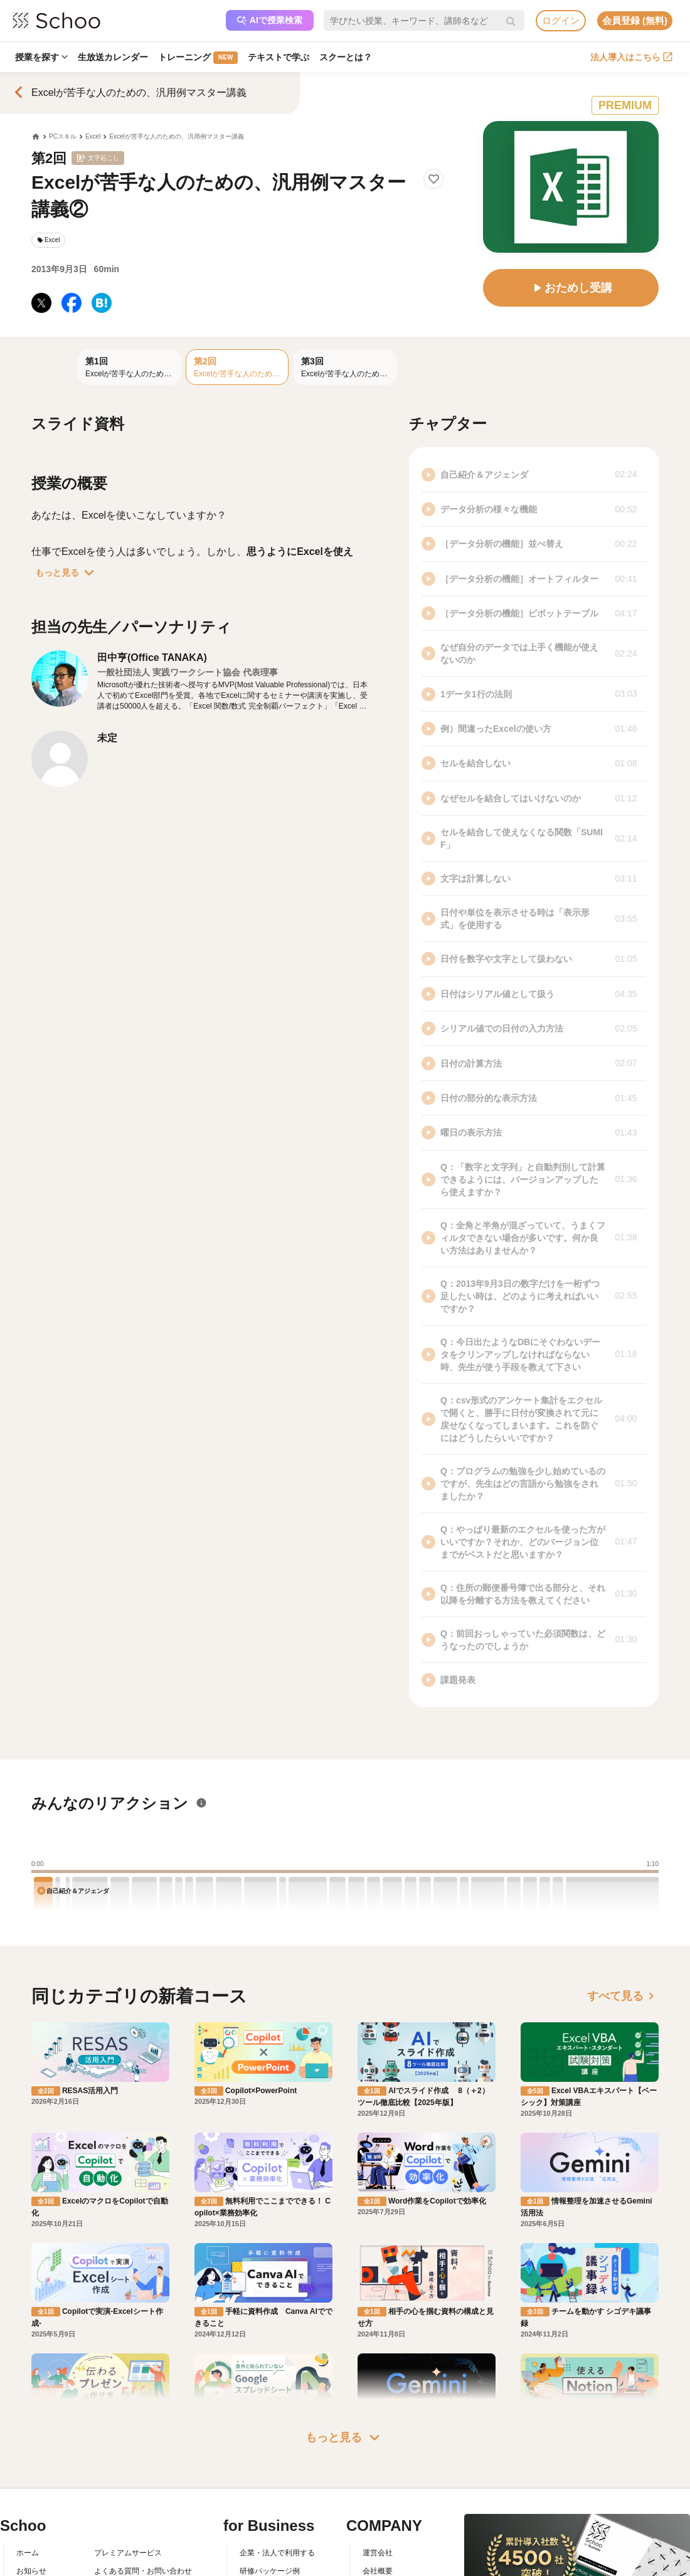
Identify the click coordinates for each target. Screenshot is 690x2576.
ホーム (27, 2493)
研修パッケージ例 (270, 2512)
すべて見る (623, 1995)
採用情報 (378, 2530)
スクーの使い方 (42, 2547)
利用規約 (109, 2530)
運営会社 (378, 2493)
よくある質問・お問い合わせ (143, 2512)
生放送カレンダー (113, 57)
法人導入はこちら (631, 57)
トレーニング (198, 57)
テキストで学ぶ (278, 57)
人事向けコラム (266, 2530)
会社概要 (378, 2512)
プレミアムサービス (128, 2493)
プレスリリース (389, 2547)
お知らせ (31, 2512)
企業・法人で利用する (277, 2493)
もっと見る (67, 572)
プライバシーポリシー (131, 2566)
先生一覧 (31, 2566)
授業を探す (41, 57)
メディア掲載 (385, 2566)
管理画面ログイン (270, 2547)
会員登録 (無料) (634, 20)
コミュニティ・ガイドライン (143, 2547)
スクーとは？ (345, 57)
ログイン (561, 20)
